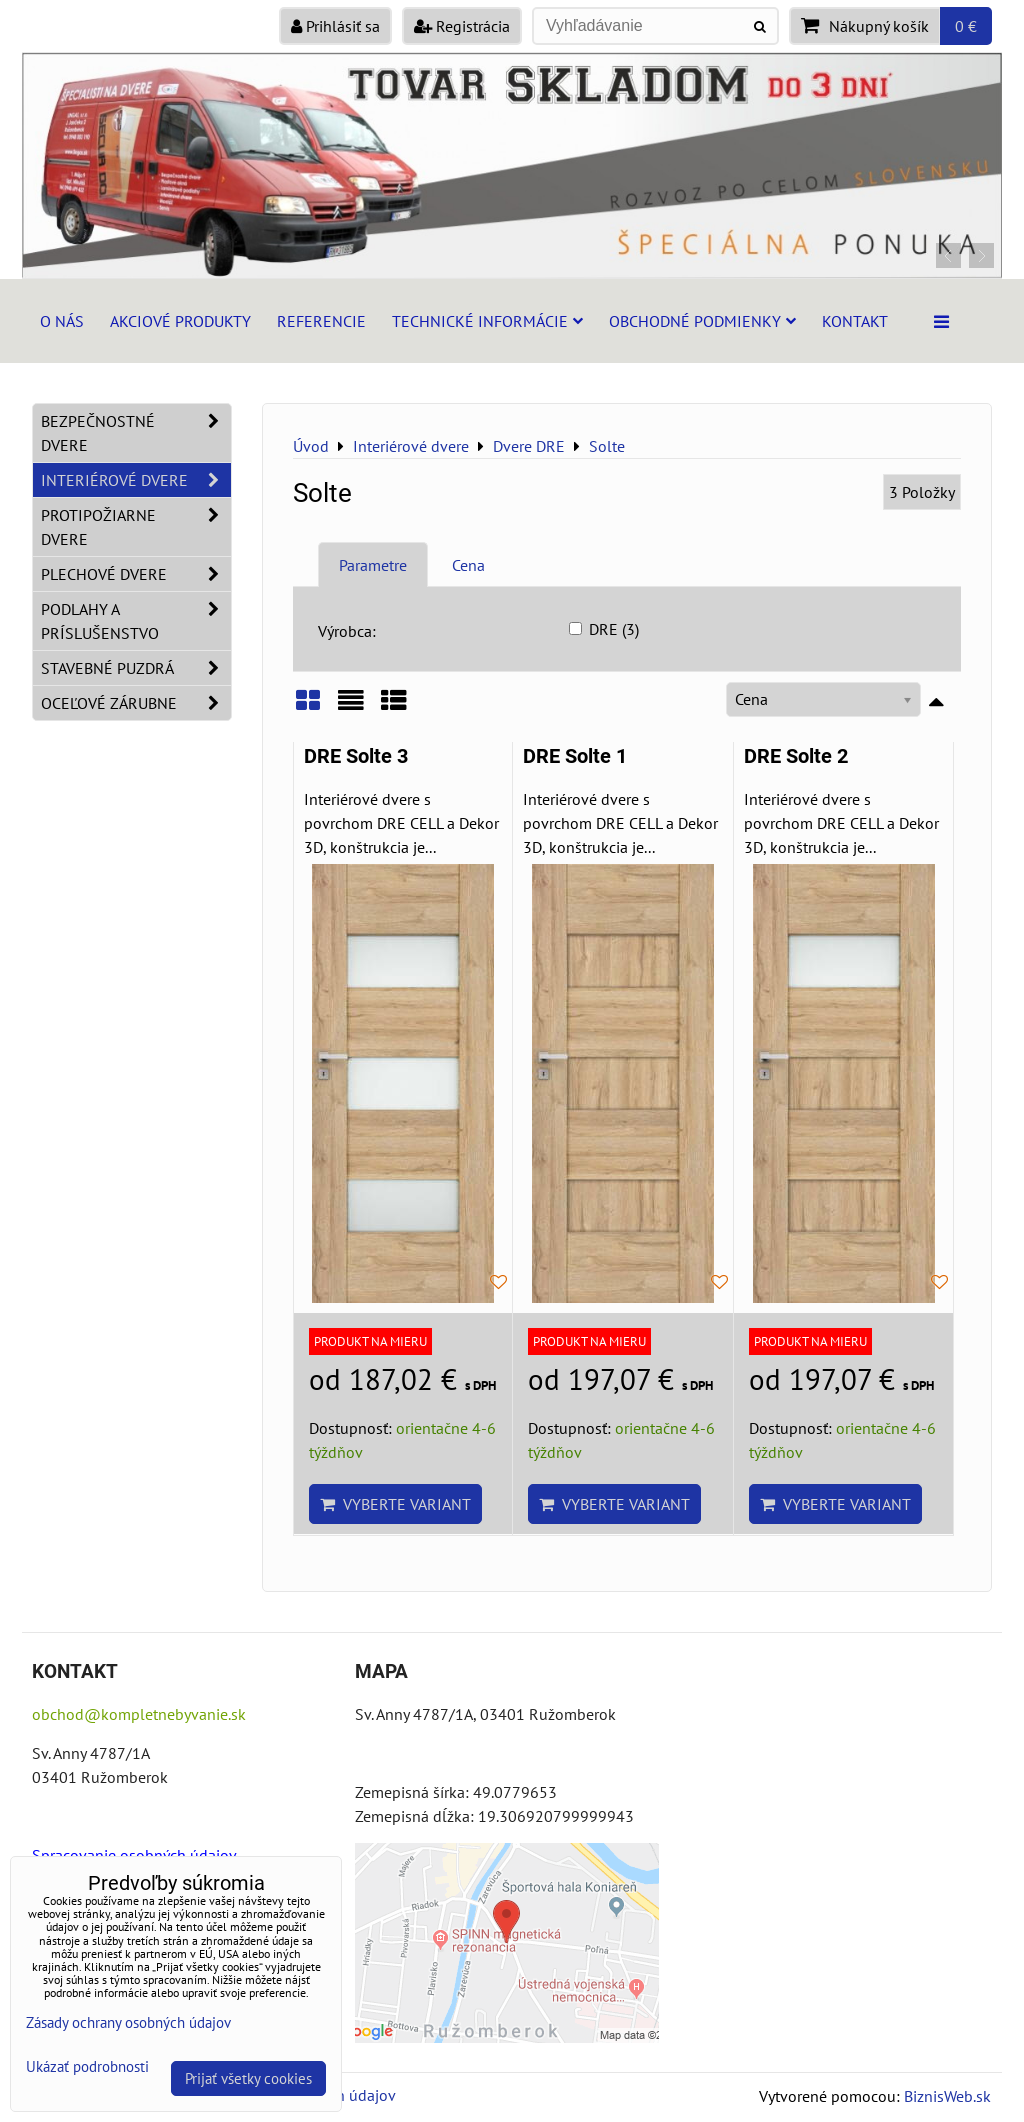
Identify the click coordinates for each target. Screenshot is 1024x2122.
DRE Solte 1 (575, 756)
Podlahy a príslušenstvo (136, 621)
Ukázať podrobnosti (87, 2067)
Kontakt (855, 321)
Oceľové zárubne (136, 703)
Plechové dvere (136, 574)
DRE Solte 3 (356, 756)
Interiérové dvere (136, 480)
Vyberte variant (395, 1504)
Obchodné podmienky (702, 321)
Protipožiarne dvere (136, 527)
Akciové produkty (180, 321)
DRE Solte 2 (796, 756)
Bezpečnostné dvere (136, 433)
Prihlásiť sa (335, 26)
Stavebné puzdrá (136, 668)
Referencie (321, 321)
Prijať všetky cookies (248, 2078)
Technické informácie (487, 321)
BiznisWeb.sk (947, 2096)
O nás (62, 321)
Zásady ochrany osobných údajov (128, 2022)
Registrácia (462, 26)
